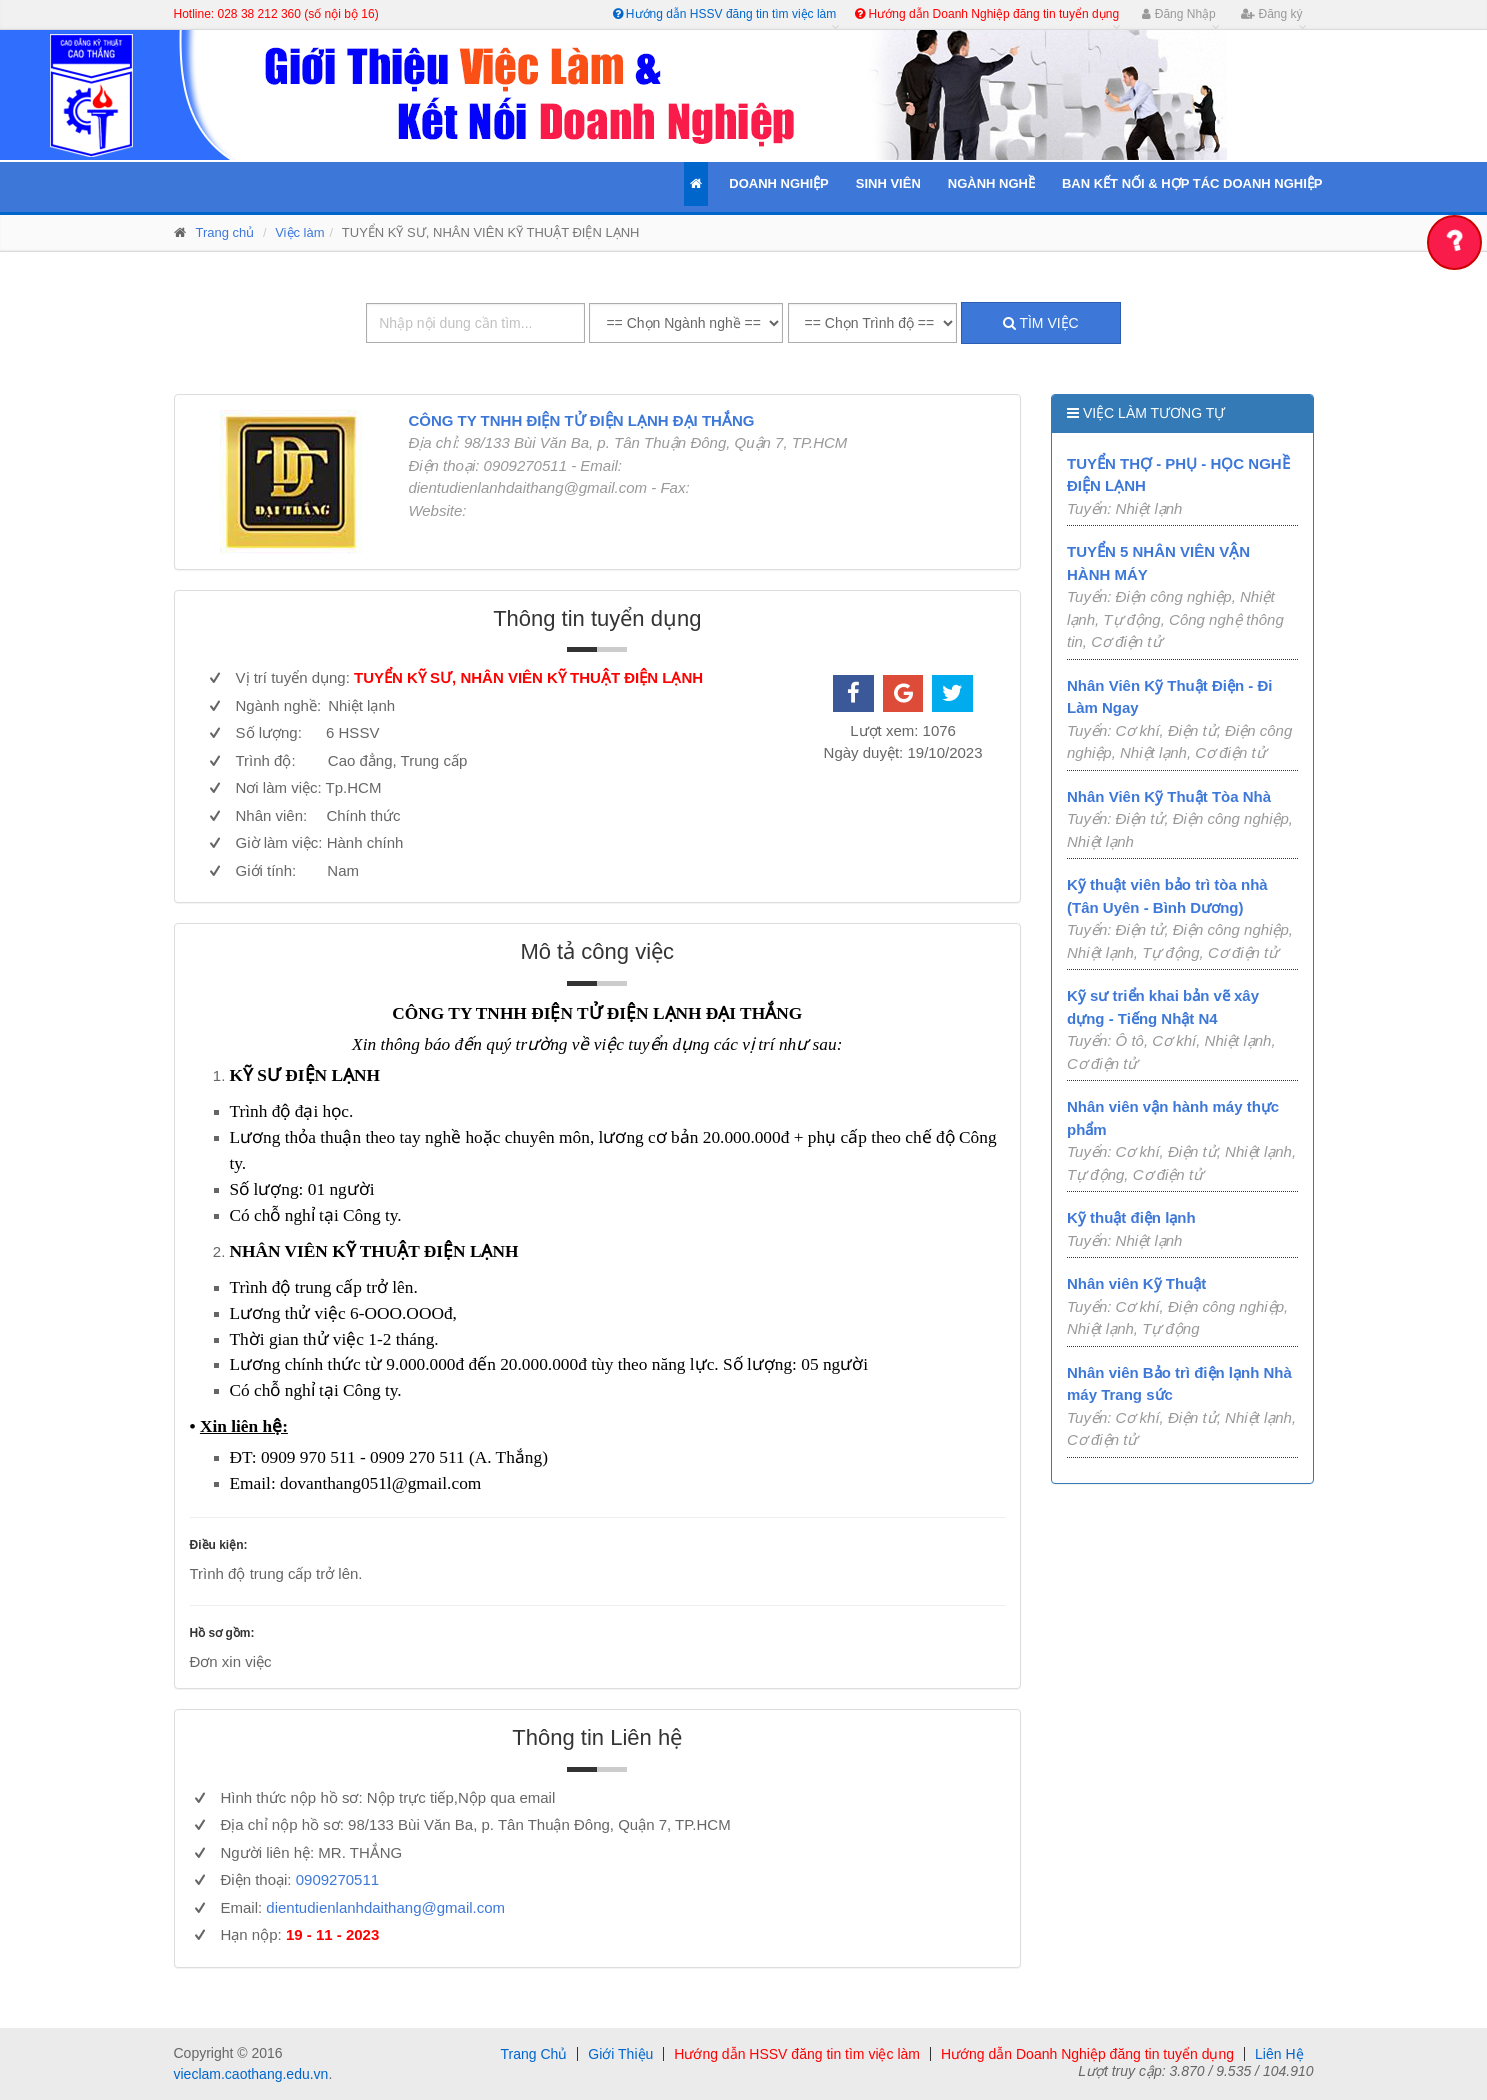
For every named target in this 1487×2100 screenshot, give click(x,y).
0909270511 (337, 1879)
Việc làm (299, 232)
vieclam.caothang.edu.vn (251, 2074)
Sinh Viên (888, 183)
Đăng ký (1271, 14)
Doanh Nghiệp (778, 183)
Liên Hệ (1279, 2054)
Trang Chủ (533, 2054)
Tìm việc (1041, 323)
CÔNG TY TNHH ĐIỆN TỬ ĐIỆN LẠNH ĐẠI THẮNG (581, 420)
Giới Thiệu (620, 2054)
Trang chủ (225, 232)
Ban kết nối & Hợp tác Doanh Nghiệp (1192, 183)
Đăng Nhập (1178, 14)
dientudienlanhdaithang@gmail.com (385, 1907)
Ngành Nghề (991, 183)
